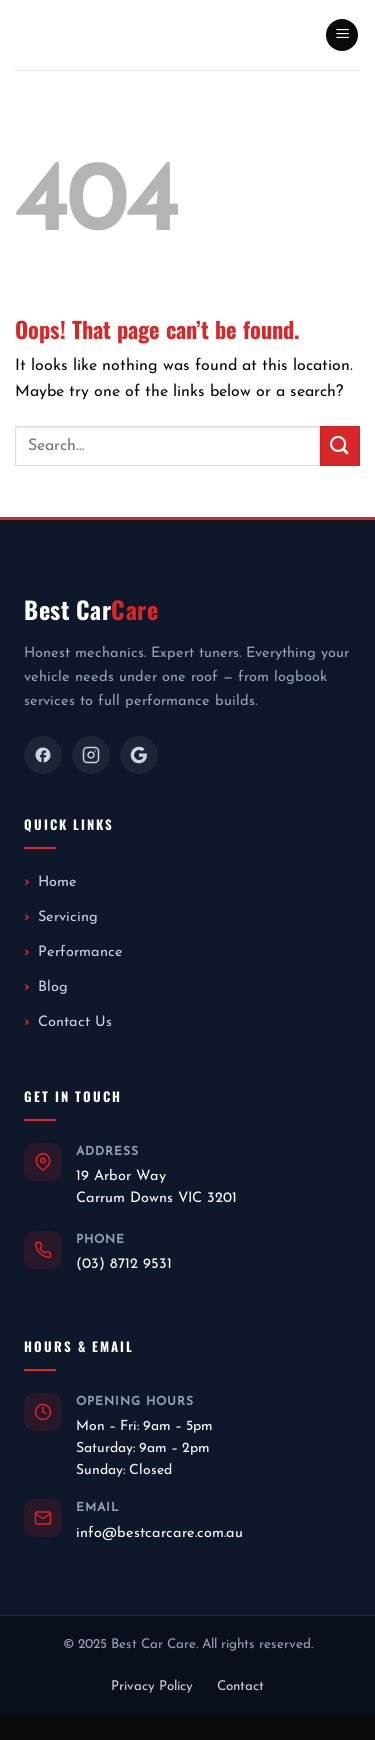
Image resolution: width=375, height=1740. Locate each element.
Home (57, 882)
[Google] (139, 755)
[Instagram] (91, 755)
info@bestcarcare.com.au (159, 1533)
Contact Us (75, 1022)
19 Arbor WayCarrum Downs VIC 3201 (156, 1187)
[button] (342, 35)
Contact (240, 1686)
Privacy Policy (152, 1686)
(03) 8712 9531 (124, 1264)
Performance (80, 952)
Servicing (68, 917)
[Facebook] (43, 755)
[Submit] (340, 445)
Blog (53, 987)
